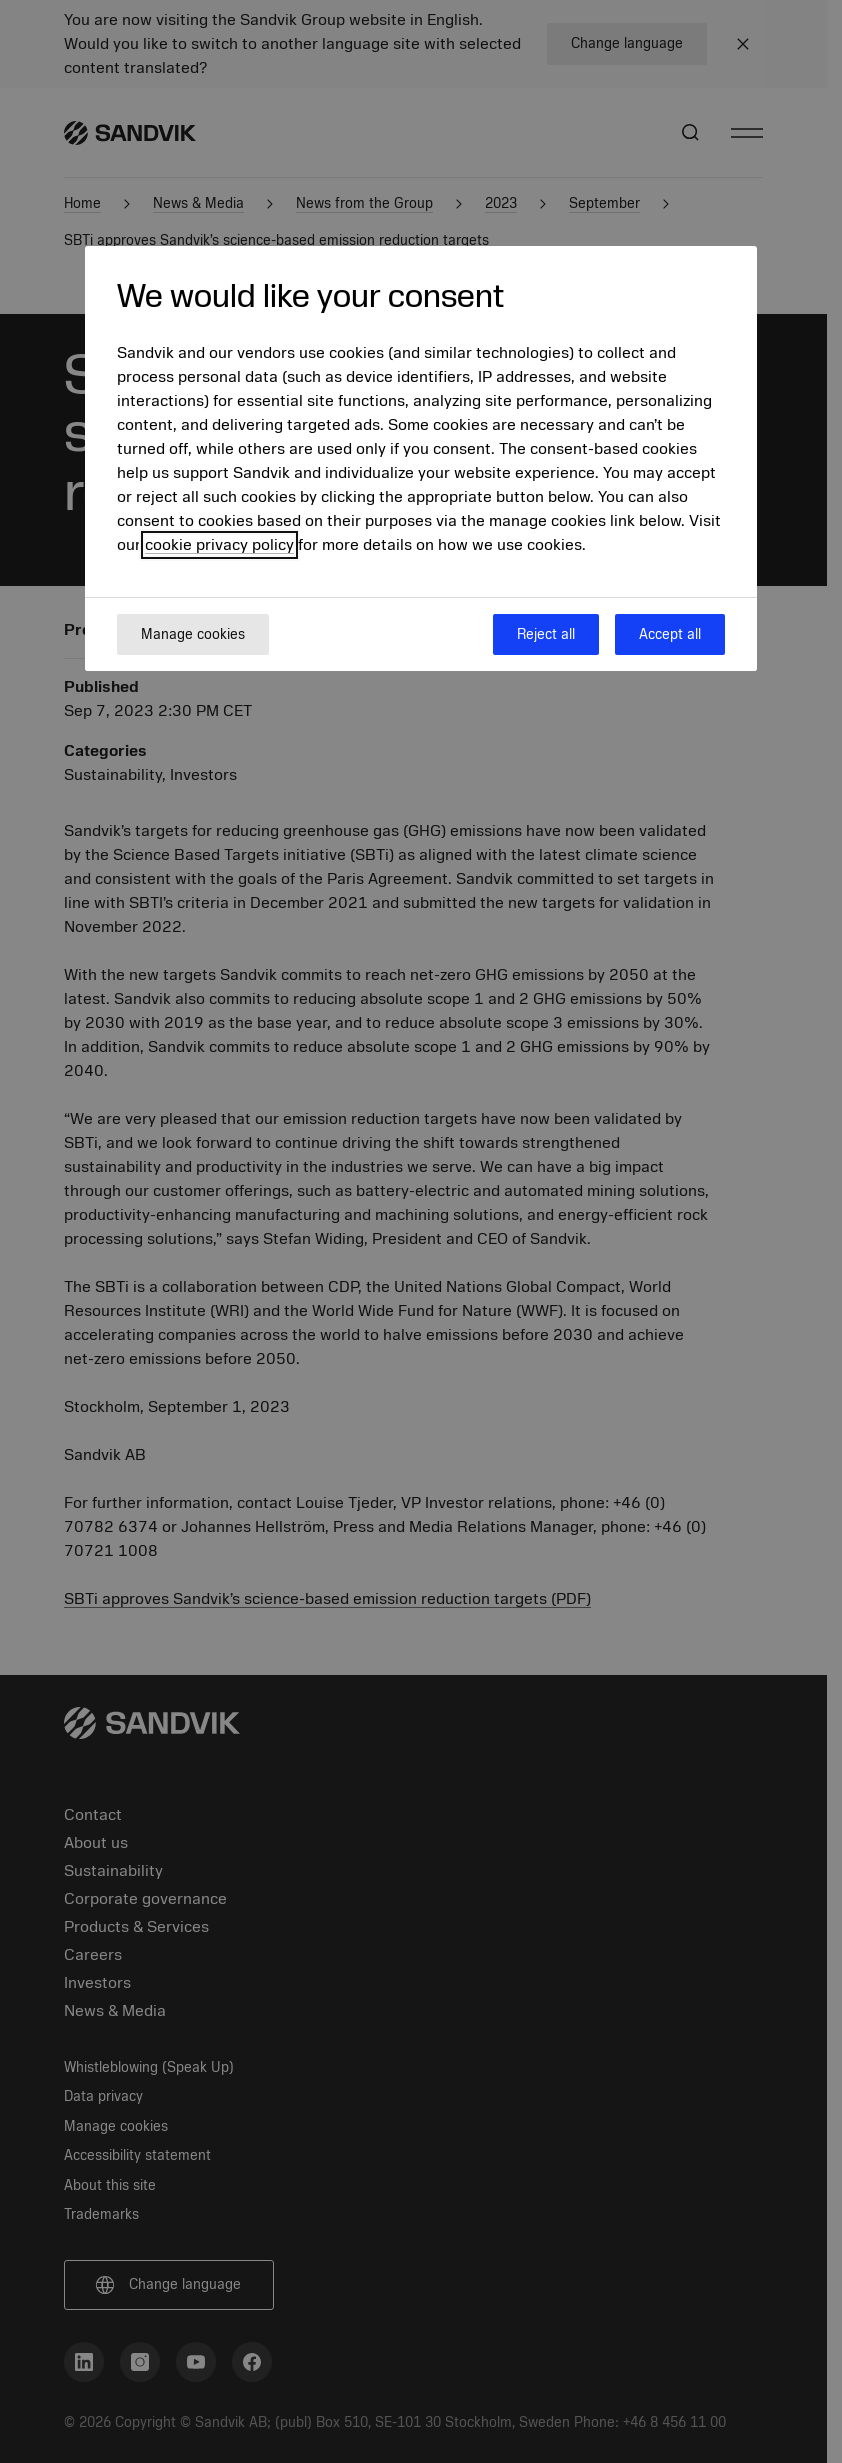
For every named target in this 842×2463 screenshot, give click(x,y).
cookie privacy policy (219, 545)
